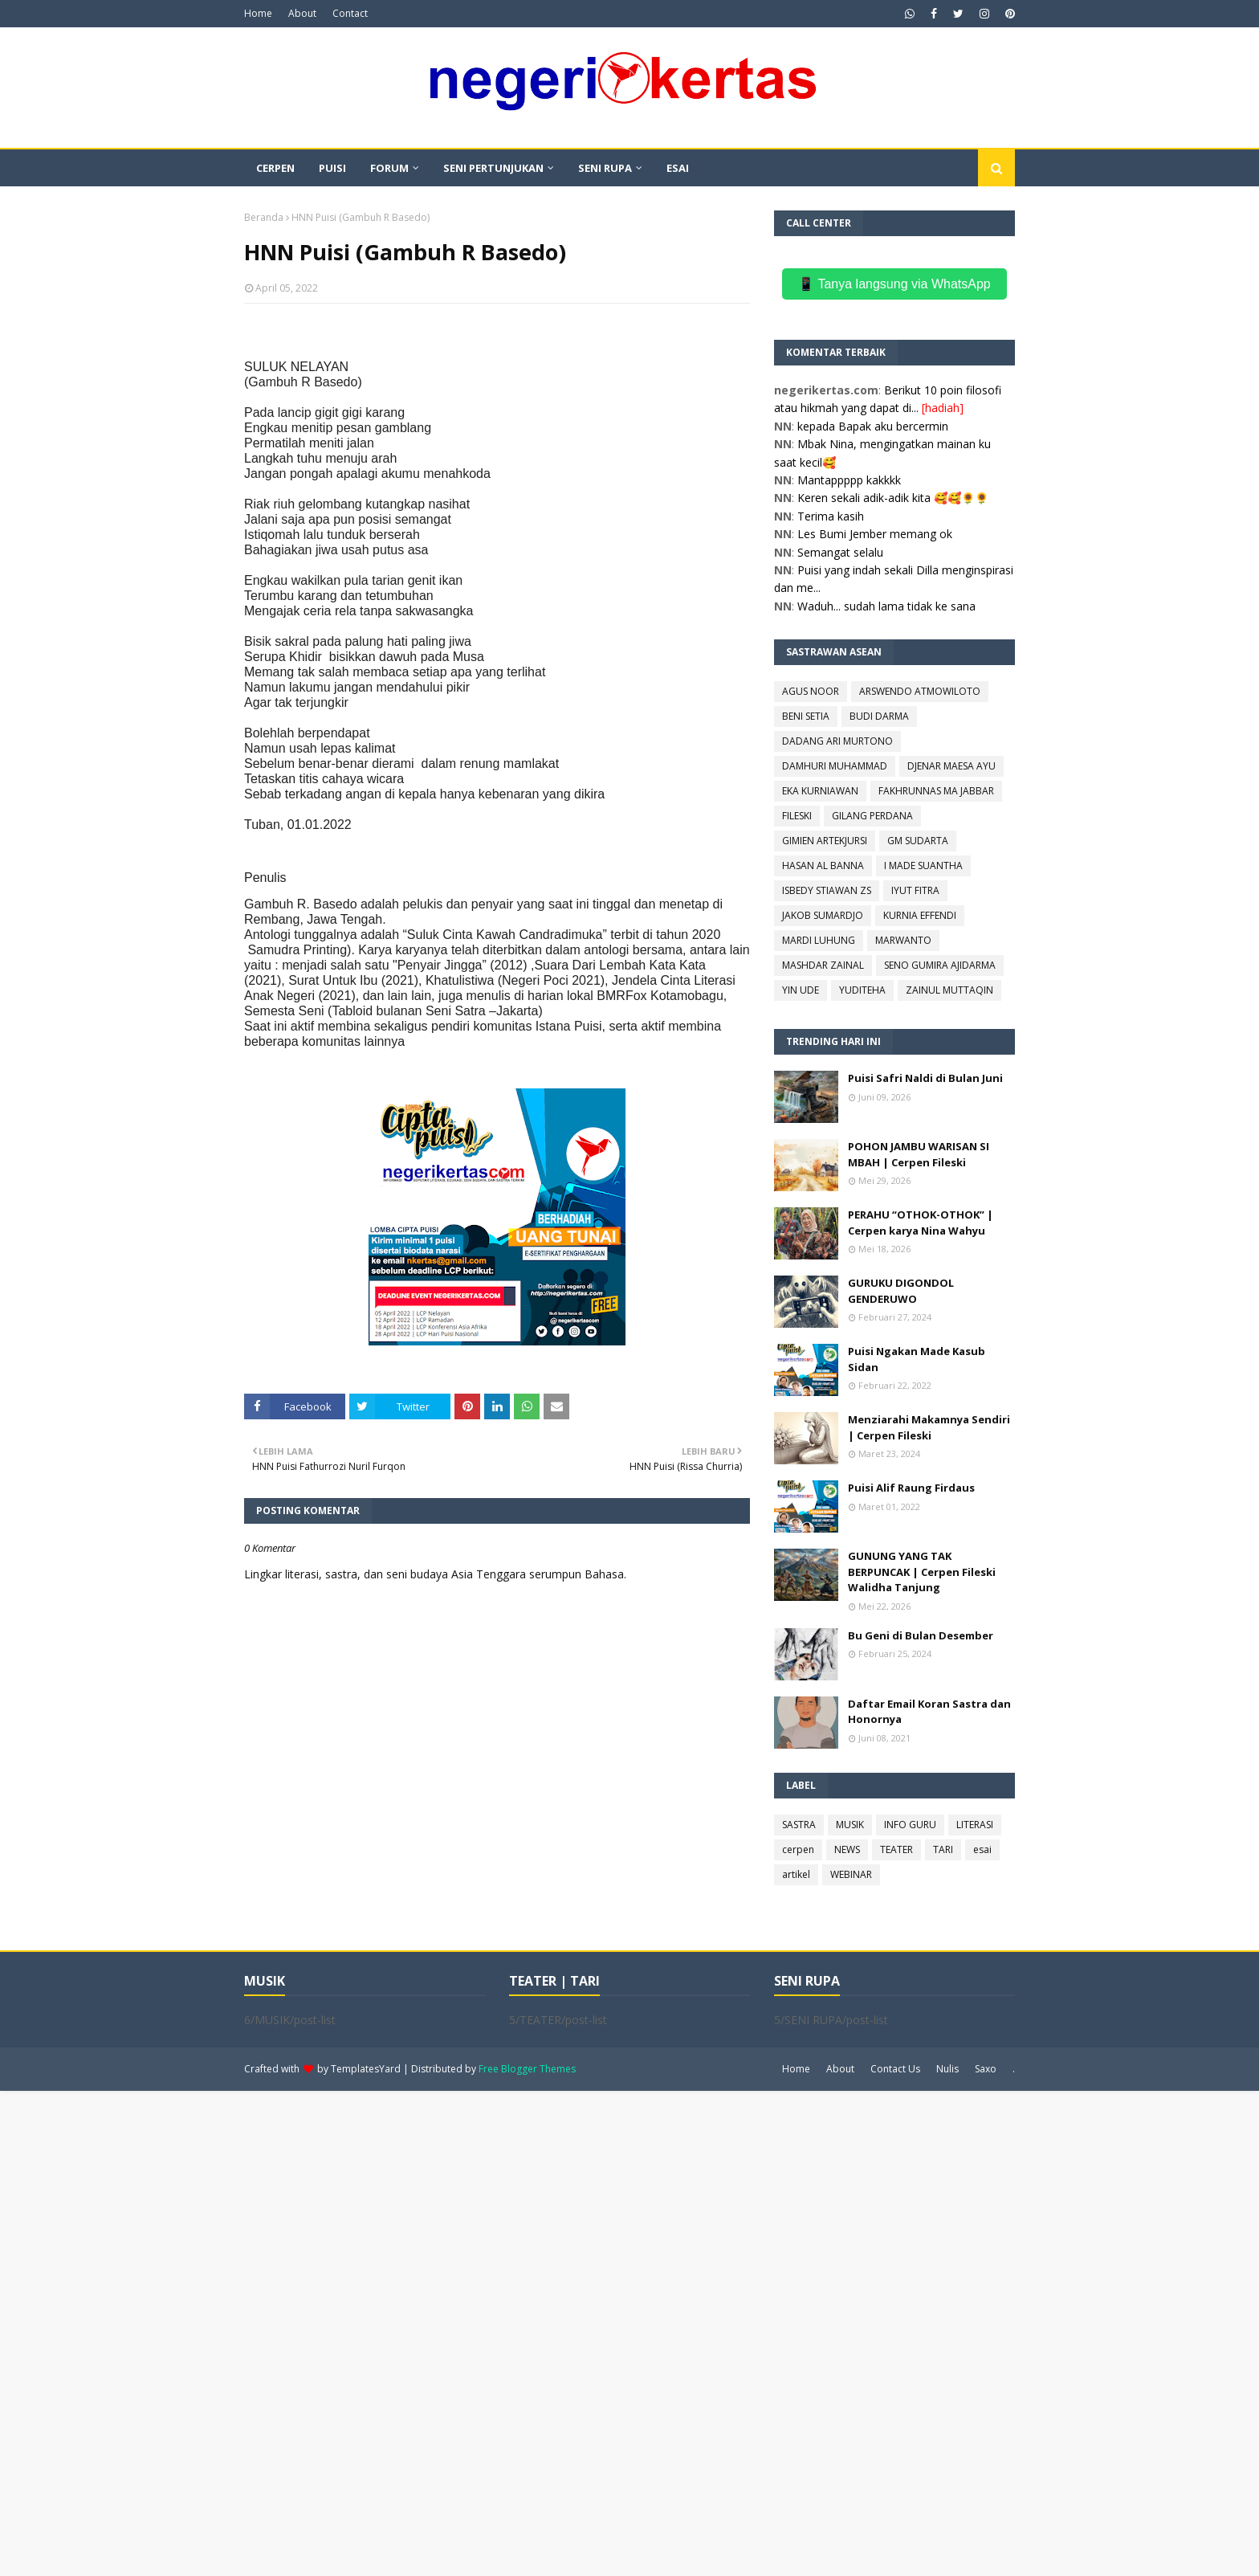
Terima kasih (830, 516)
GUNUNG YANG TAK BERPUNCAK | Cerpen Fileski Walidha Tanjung (922, 1571)
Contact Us (895, 2069)
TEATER (896, 1849)
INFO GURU (910, 1824)
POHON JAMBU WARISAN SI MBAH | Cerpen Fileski (918, 1154)
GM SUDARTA (917, 840)
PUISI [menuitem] (332, 168)
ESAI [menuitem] (677, 168)
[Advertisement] (482, 2332)
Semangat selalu (840, 552)
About (302, 13)
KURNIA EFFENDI (919, 915)
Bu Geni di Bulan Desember (920, 1635)
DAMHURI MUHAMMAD (834, 766)
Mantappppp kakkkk (849, 480)
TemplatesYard (366, 2069)
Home (258, 13)
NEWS (847, 1849)
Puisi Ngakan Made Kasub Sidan (916, 1359)
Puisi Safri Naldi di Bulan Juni (925, 1078)
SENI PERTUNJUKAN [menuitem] (493, 168)
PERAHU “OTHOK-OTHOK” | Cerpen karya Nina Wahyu (920, 1222)
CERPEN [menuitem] (275, 168)
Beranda (263, 217)
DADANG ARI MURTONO (837, 741)
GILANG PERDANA (872, 816)
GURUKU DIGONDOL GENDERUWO (901, 1291)
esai (982, 1849)
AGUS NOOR (810, 691)
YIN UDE (800, 990)
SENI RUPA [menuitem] (605, 168)
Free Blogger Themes (527, 2069)
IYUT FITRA (915, 890)
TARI (943, 1849)
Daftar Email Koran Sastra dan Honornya (929, 1711)
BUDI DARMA (879, 716)
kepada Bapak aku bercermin (872, 426)
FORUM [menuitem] (389, 168)
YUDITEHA (862, 990)
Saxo (985, 2069)
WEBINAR (851, 1874)
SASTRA (799, 1824)
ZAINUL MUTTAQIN (949, 990)
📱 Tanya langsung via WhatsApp (894, 284)
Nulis (947, 2069)
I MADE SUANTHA (923, 865)
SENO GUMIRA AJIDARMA (940, 965)
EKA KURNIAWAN (820, 791)
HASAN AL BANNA (823, 865)
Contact (350, 13)
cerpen (798, 1849)
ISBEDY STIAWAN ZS (826, 890)
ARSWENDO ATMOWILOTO (919, 691)
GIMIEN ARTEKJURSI (824, 840)
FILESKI (797, 816)
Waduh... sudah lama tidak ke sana (886, 606)
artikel (796, 1874)
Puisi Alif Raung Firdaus (911, 1487)
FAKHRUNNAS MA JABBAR (936, 791)
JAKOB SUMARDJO (822, 915)
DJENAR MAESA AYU (951, 766)
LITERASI (974, 1824)
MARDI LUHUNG (818, 940)
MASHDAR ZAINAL (823, 965)
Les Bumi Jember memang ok (874, 533)
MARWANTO (903, 940)
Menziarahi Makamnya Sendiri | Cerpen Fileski (929, 1427)
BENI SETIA (805, 716)
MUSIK (850, 1824)
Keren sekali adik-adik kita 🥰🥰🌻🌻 (892, 497)
